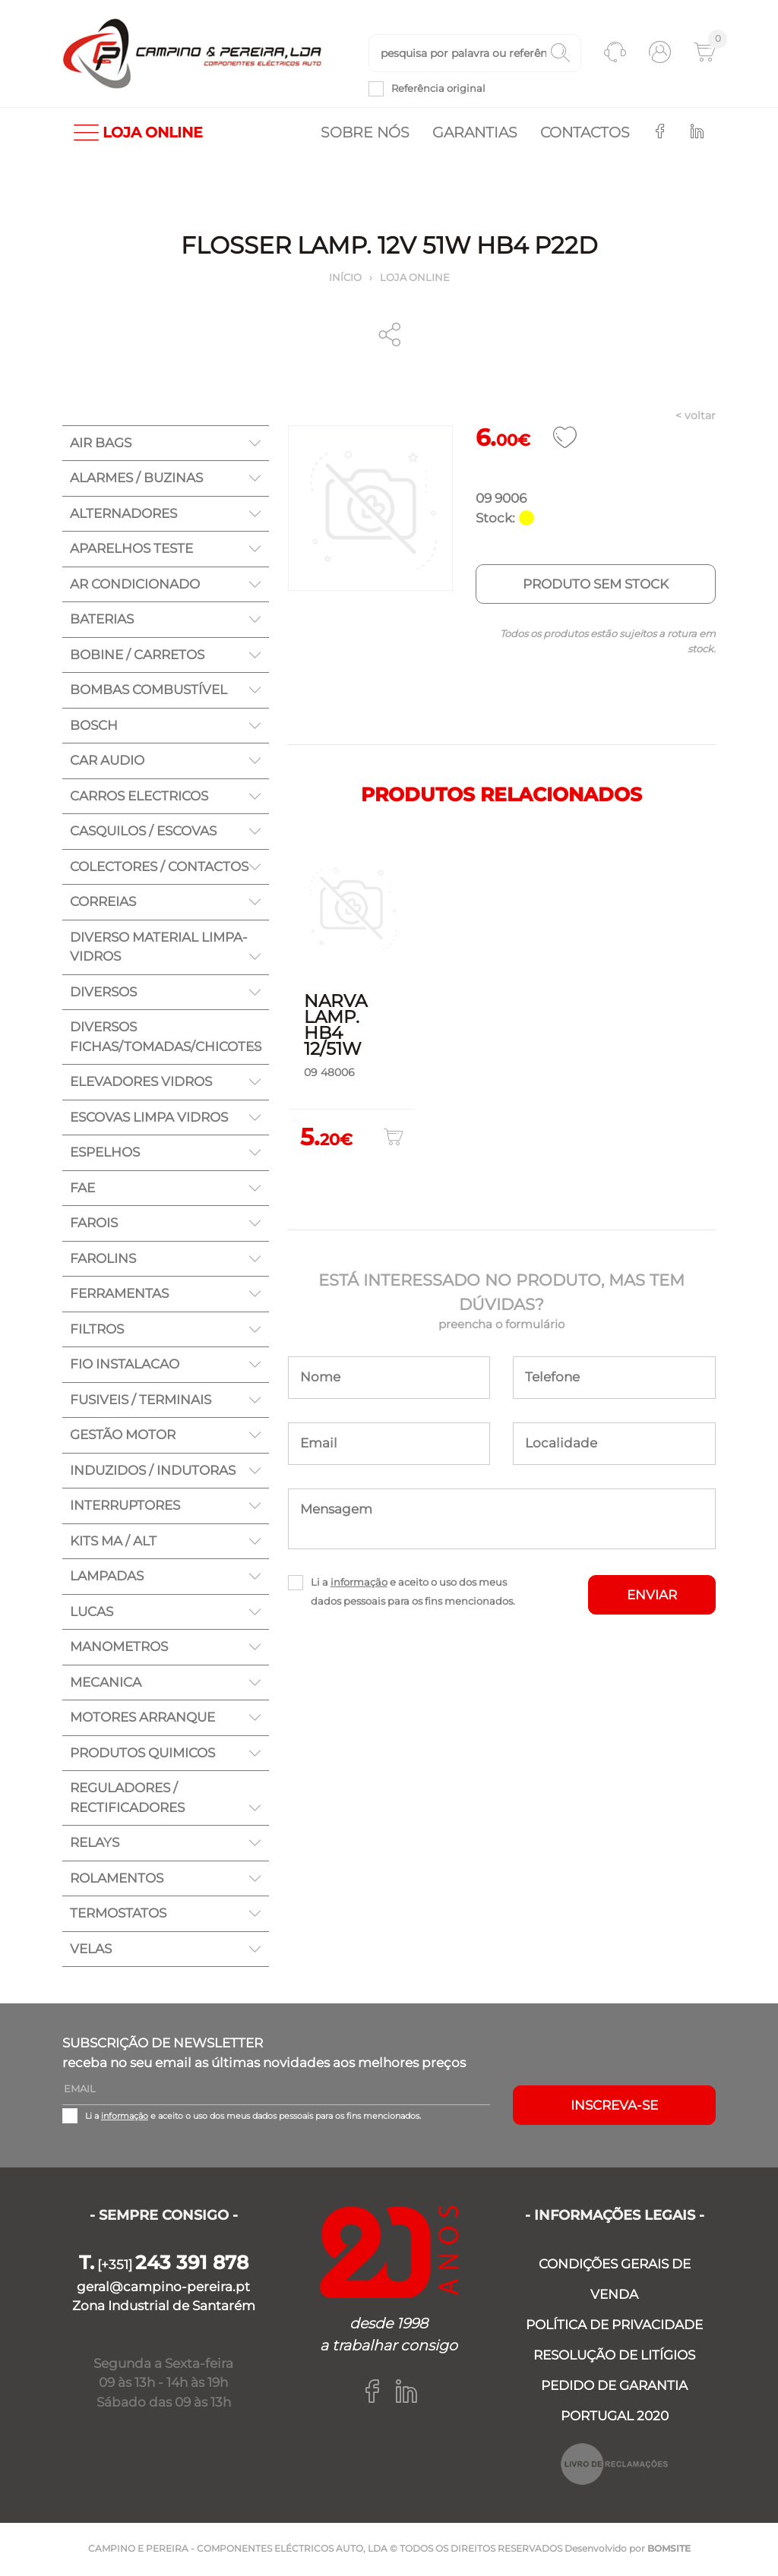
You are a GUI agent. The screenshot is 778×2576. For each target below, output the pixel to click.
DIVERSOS (103, 992)
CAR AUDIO (107, 761)
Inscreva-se (614, 2106)
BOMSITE (669, 2549)
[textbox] (474, 54)
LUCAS (91, 1612)
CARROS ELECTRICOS (139, 796)
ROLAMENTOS (116, 1878)
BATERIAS (102, 620)
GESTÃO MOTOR (123, 1436)
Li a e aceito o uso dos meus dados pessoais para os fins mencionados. (413, 1592)
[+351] (163, 2266)
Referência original (438, 89)
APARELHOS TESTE (131, 549)
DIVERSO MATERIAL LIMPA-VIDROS (159, 947)
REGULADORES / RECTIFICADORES (127, 1799)
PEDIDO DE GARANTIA (614, 2386)
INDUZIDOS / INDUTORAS (153, 1471)
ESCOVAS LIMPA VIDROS (149, 1117)
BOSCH (94, 726)
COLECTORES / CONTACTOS (159, 867)
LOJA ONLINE (138, 133)
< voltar (695, 417)
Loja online (415, 278)
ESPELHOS (105, 1153)
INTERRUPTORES (125, 1506)
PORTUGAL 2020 (615, 2417)
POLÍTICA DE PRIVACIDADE (614, 2326)
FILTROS (97, 1329)
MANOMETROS (119, 1648)
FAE (82, 1188)
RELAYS (94, 1844)
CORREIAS (103, 903)
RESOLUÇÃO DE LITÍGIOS (614, 2356)
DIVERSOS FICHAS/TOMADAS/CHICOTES (165, 1038)
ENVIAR (652, 1595)
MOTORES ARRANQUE (142, 1718)
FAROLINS (103, 1259)
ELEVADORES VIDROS (141, 1083)
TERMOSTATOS (118, 1914)
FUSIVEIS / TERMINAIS (140, 1400)
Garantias (474, 133)
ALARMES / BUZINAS (136, 479)
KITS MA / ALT (113, 1541)
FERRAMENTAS (119, 1294)
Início (345, 278)
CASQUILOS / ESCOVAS (143, 832)
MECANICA (105, 1682)
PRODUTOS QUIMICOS (142, 1753)
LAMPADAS (107, 1577)
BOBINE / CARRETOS (137, 655)
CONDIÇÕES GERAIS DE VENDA (615, 2280)
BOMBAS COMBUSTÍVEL (148, 691)
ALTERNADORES (123, 514)
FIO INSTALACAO (124, 1365)
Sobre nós (365, 133)
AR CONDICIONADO (135, 584)
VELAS (91, 1949)
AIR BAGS (100, 443)
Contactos (585, 133)
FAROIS (94, 1224)
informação (358, 1583)
